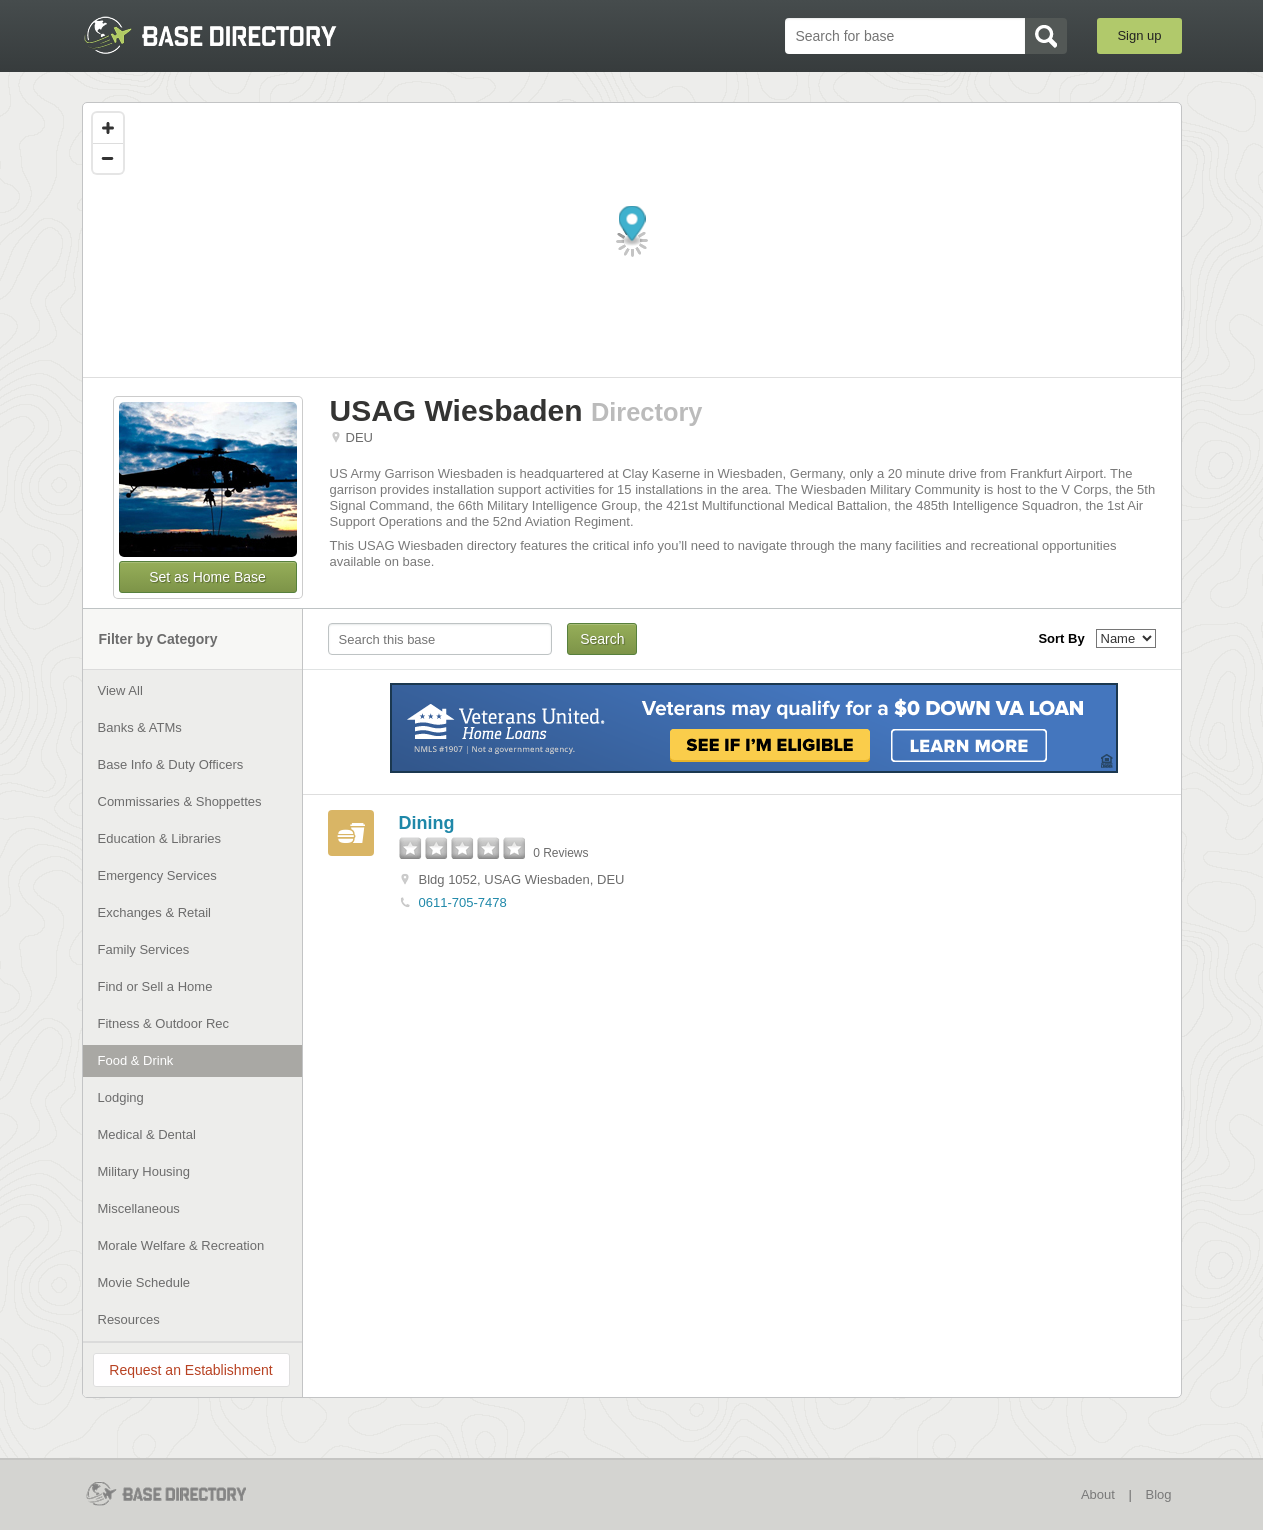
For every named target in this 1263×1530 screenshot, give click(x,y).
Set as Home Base (207, 577)
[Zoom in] (108, 128)
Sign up (1139, 35)
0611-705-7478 (463, 902)
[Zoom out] (108, 158)
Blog (1158, 1494)
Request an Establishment (190, 1370)
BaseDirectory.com (228, 35)
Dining (427, 823)
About (1098, 1494)
